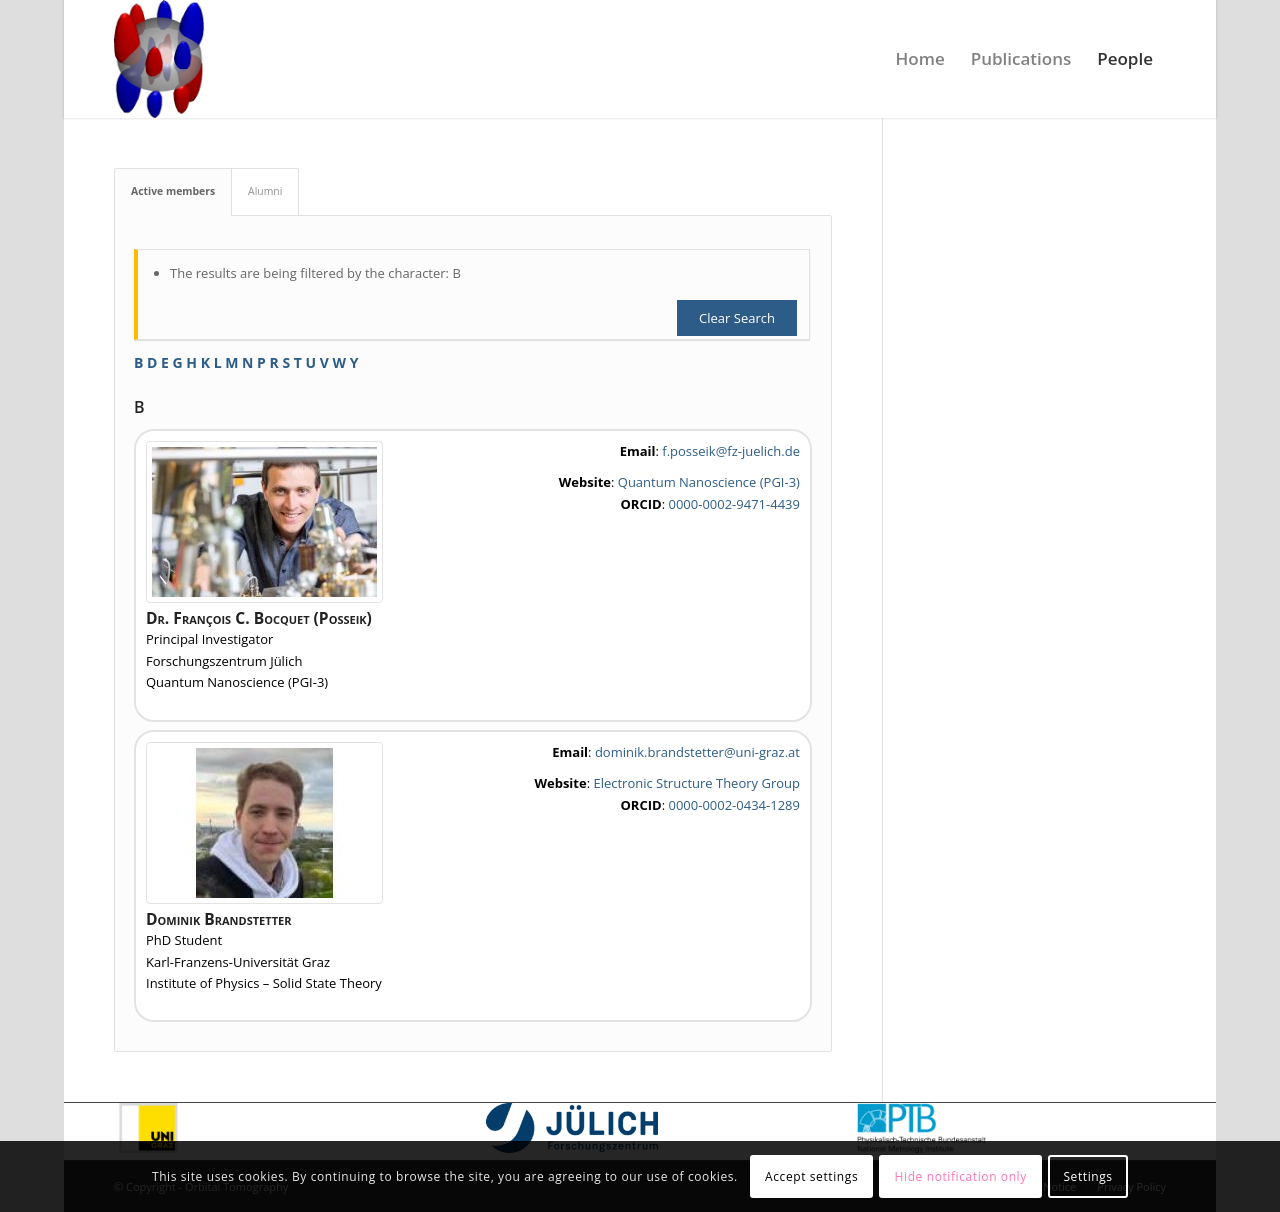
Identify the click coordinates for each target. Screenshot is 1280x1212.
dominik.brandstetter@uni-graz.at (697, 752)
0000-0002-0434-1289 (733, 805)
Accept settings (811, 1176)
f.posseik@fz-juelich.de (731, 451)
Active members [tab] (173, 191)
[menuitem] (920, 59)
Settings (1087, 1176)
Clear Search (737, 318)
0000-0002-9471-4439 (733, 504)
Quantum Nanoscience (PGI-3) (709, 482)
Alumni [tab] (265, 191)
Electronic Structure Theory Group (696, 783)
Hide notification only (961, 1176)
